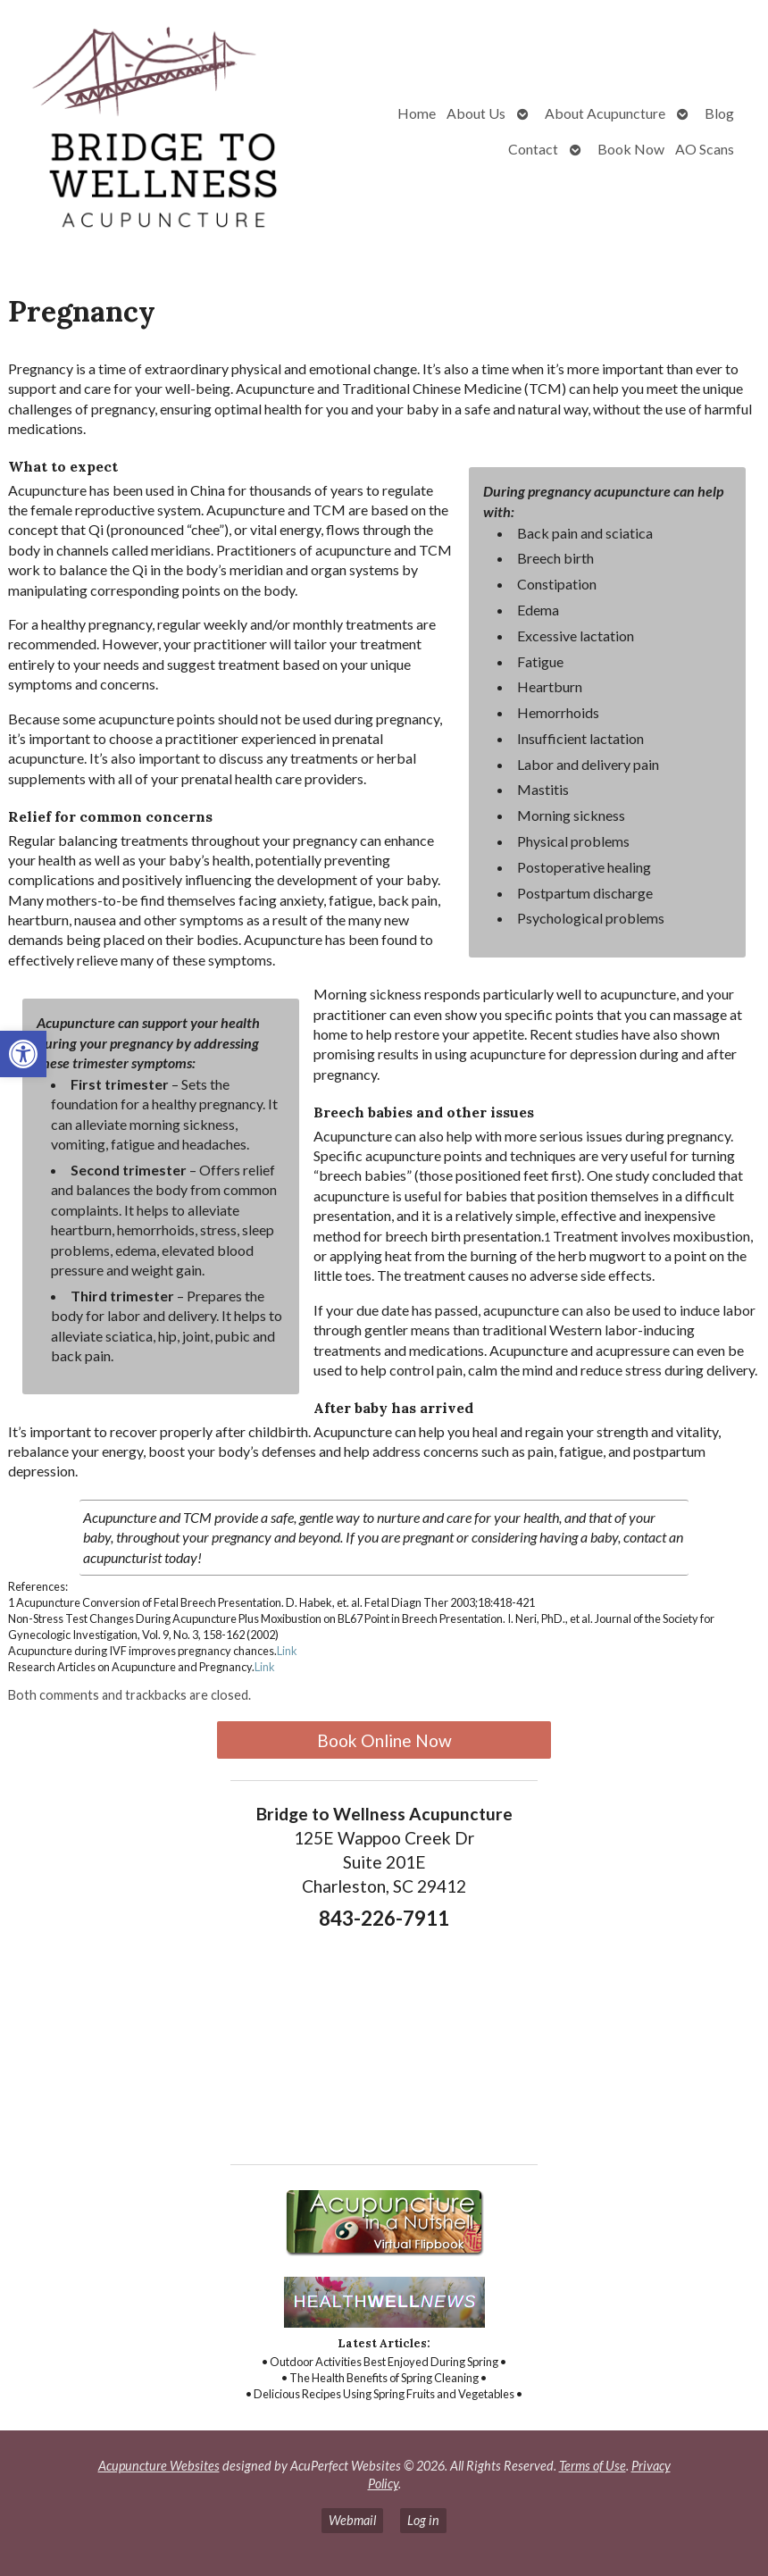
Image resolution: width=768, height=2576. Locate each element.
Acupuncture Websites (159, 2465)
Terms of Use (592, 2465)
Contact (533, 148)
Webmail (352, 2520)
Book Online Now (384, 1740)
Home (416, 113)
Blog (719, 113)
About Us (476, 113)
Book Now (630, 148)
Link (287, 1650)
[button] (23, 1054)
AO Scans (704, 148)
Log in (423, 2520)
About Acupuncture (605, 113)
